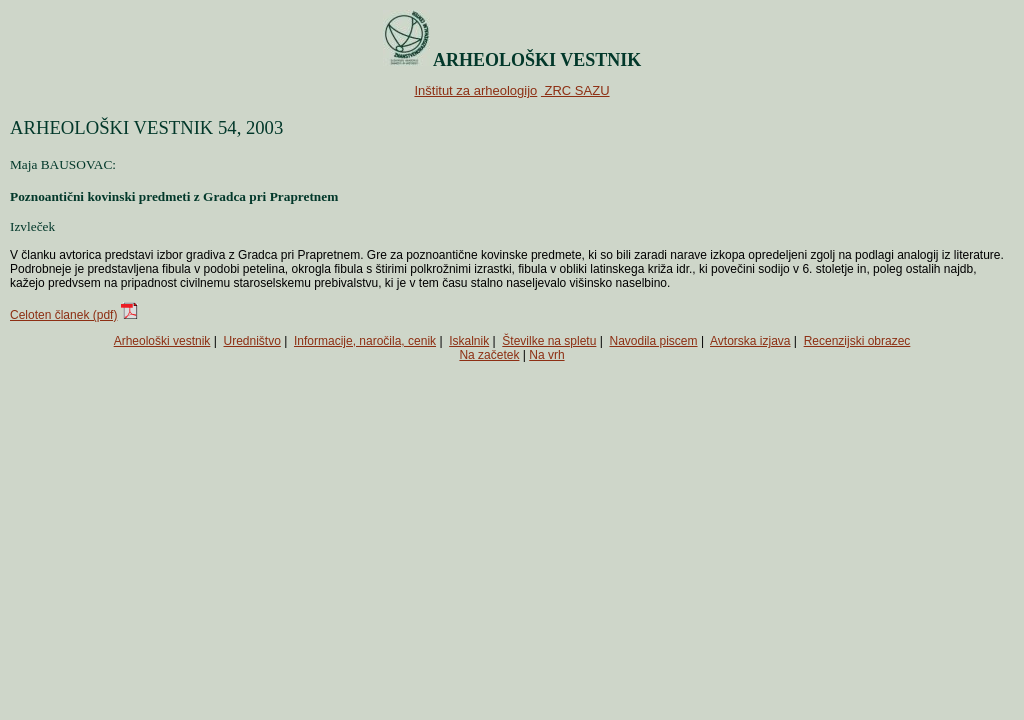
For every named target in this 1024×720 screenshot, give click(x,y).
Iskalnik (469, 341)
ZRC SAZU (575, 90)
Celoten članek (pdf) (63, 315)
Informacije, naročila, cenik (365, 341)
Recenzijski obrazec (857, 341)
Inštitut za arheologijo (475, 90)
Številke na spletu (549, 341)
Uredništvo (252, 341)
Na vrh (546, 355)
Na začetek (489, 355)
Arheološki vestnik (162, 341)
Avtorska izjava (750, 341)
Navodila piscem (654, 341)
